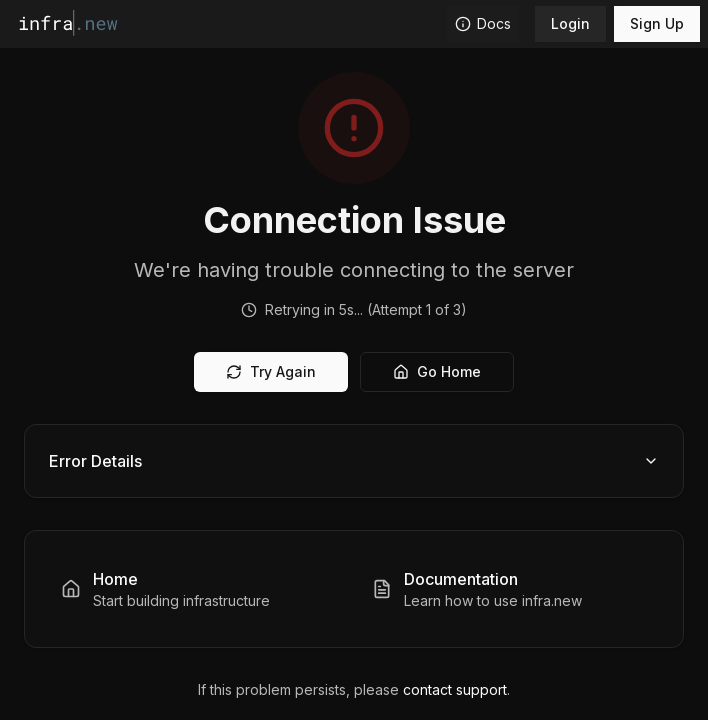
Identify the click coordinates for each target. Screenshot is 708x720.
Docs (483, 23)
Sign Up (657, 23)
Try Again (271, 371)
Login (570, 23)
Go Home (437, 371)
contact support (455, 689)
